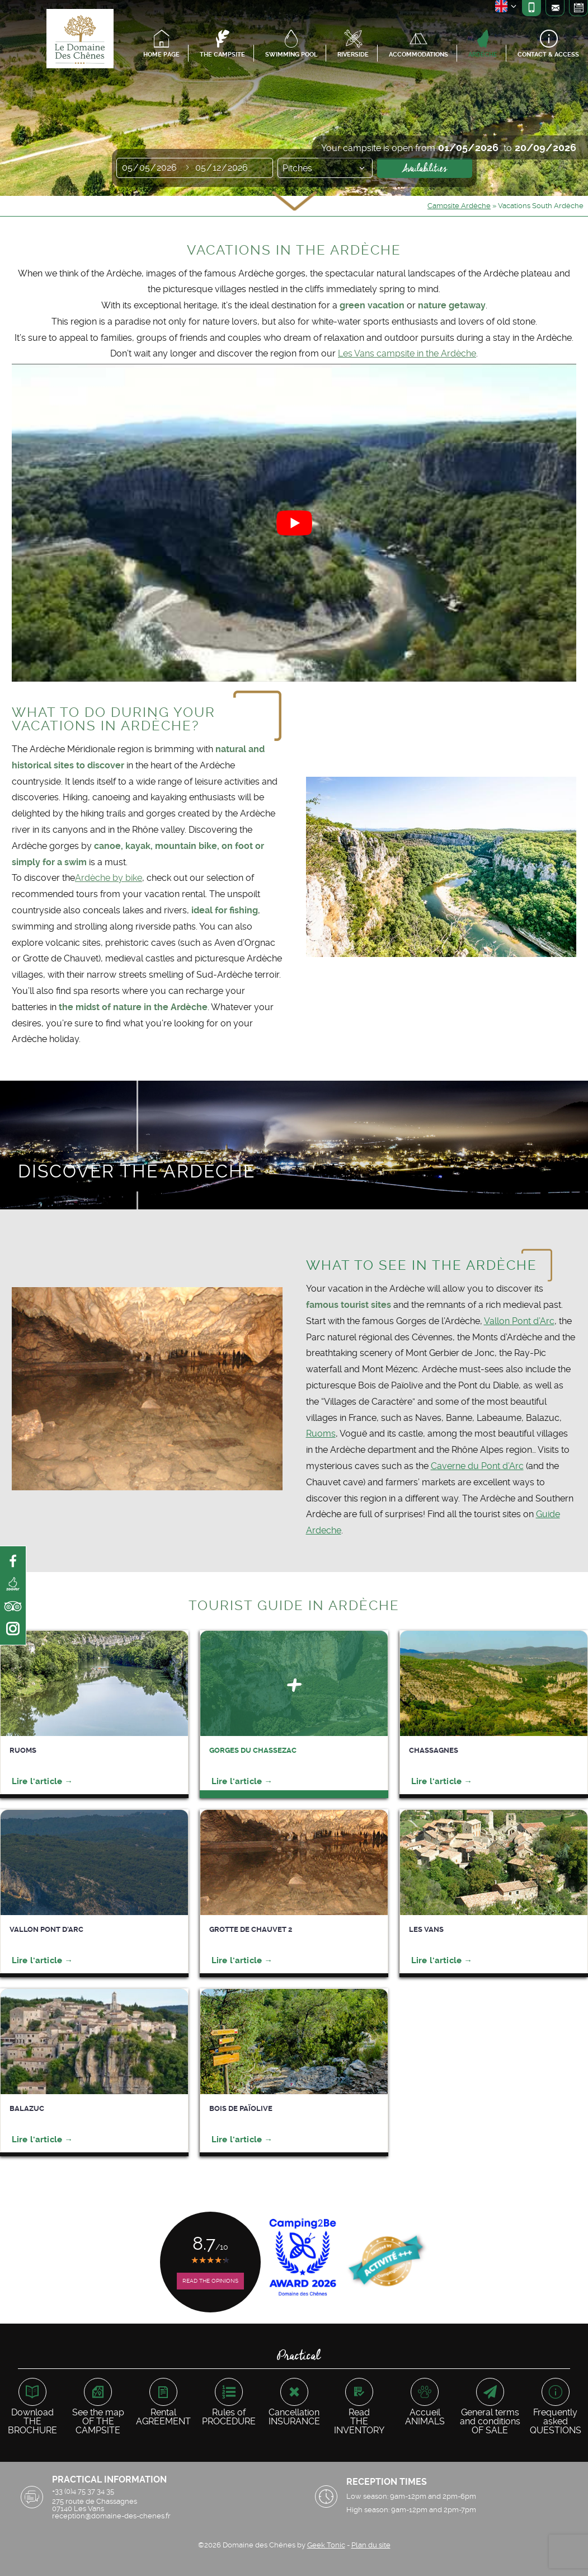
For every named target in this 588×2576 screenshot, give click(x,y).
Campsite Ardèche (459, 205)
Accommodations (418, 54)
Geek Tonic (326, 2545)
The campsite (222, 54)
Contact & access (548, 54)
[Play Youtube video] (294, 522)
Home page (161, 54)
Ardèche (482, 54)
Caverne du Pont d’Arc (477, 1466)
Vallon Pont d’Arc (519, 1321)
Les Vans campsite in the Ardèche (407, 353)
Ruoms (321, 1433)
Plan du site (371, 2545)
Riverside (353, 54)
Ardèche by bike (108, 877)
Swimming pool (291, 54)
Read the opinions (210, 2281)
